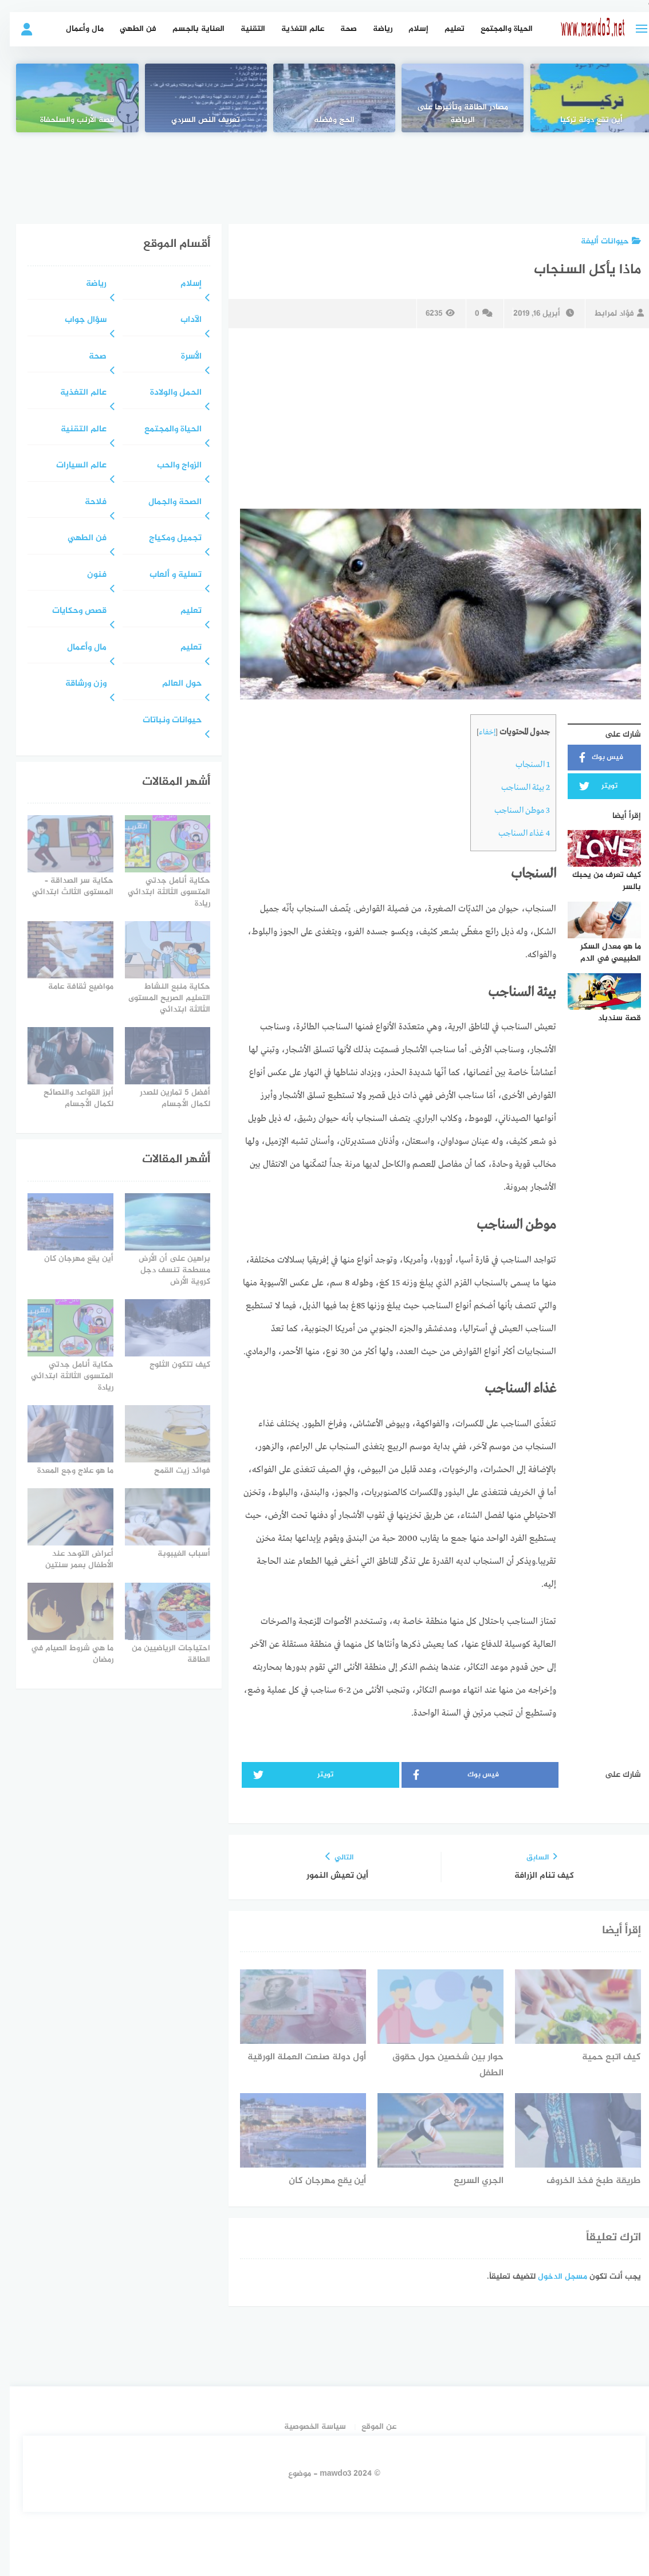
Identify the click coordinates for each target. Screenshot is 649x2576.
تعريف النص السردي (196, 120)
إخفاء (477, 732)
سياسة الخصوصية (305, 2426)
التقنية (243, 29)
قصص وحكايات (69, 611)
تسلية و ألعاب (166, 575)
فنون (87, 575)
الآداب (181, 320)
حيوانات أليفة (601, 241)
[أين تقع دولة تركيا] (582, 98)
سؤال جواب (76, 320)
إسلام (409, 29)
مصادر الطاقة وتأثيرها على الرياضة (452, 114)
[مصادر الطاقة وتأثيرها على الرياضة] (453, 98)
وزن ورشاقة (76, 684)
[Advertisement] (325, 169)
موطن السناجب (512, 810)
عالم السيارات (71, 466)
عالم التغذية (293, 29)
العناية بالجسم (189, 29)
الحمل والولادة (166, 393)
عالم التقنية (74, 429)
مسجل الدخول (552, 2276)
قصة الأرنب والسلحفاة (67, 120)
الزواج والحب (169, 466)
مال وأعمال (75, 29)
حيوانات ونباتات (162, 720)
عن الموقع (369, 2426)
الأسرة (181, 357)
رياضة (373, 29)
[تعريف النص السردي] (196, 98)
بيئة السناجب (515, 787)
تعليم (445, 29)
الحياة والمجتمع (497, 29)
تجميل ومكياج (165, 538)
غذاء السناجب (514, 833)
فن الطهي (128, 29)
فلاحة (86, 502)
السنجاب (523, 764)
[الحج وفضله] (324, 98)
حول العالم (172, 684)
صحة (339, 29)
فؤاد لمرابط (609, 313)
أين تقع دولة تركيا (581, 120)
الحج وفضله (324, 120)
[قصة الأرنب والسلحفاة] (67, 98)
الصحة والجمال (165, 502)
